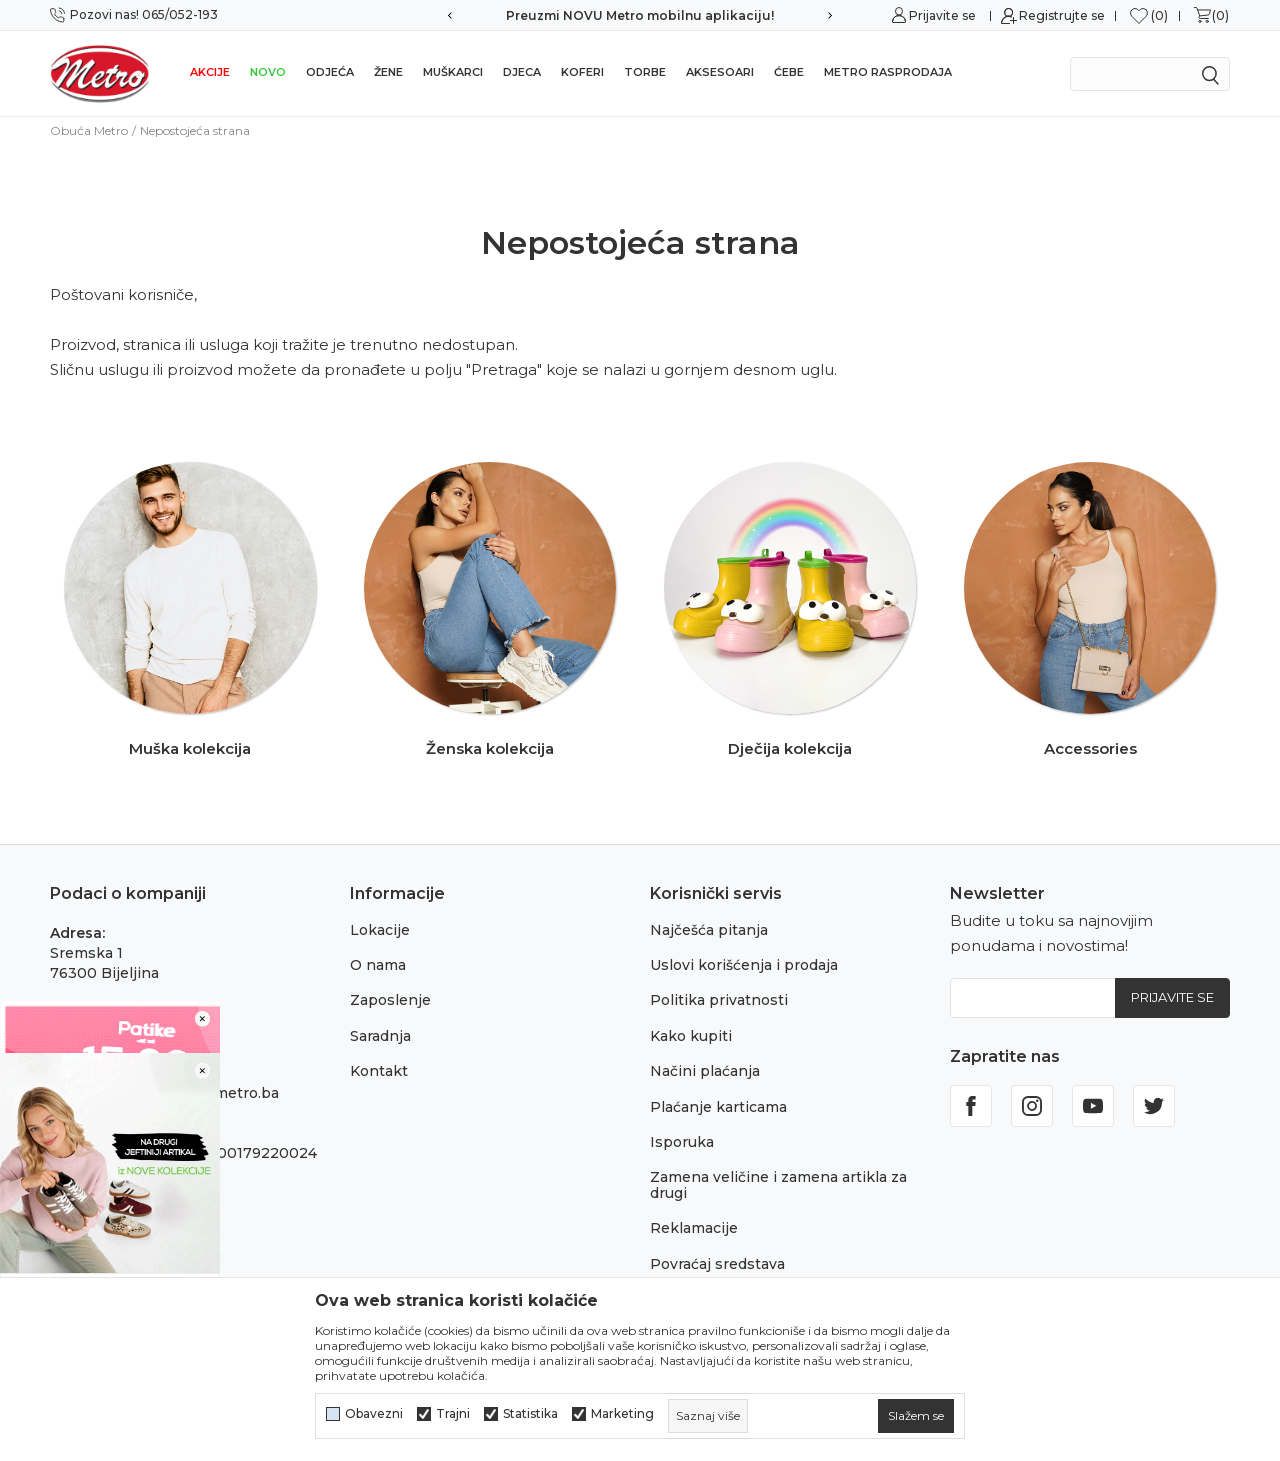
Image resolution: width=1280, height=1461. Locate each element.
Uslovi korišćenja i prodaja (744, 965)
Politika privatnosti (719, 1000)
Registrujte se (1062, 15)
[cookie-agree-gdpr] (916, 1416)
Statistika (530, 1414)
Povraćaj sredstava (717, 1264)
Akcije (210, 72)
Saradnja (380, 1036)
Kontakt (379, 1071)
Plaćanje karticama (718, 1107)
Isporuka (682, 1142)
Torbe (645, 72)
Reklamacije (694, 1228)
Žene (388, 72)
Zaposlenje (390, 1000)
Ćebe (789, 72)
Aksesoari (720, 72)
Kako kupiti (691, 1036)
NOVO (268, 72)
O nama (378, 965)
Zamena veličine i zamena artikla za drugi (778, 1184)
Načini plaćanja (705, 1071)
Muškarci (453, 72)
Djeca (522, 72)
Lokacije (380, 930)
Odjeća (330, 72)
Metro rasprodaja (888, 72)
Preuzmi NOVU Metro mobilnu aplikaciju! (640, 15)
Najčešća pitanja (709, 930)
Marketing (622, 1414)
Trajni (453, 1414)
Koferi (582, 72)
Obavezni (374, 1414)
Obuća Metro (89, 130)
